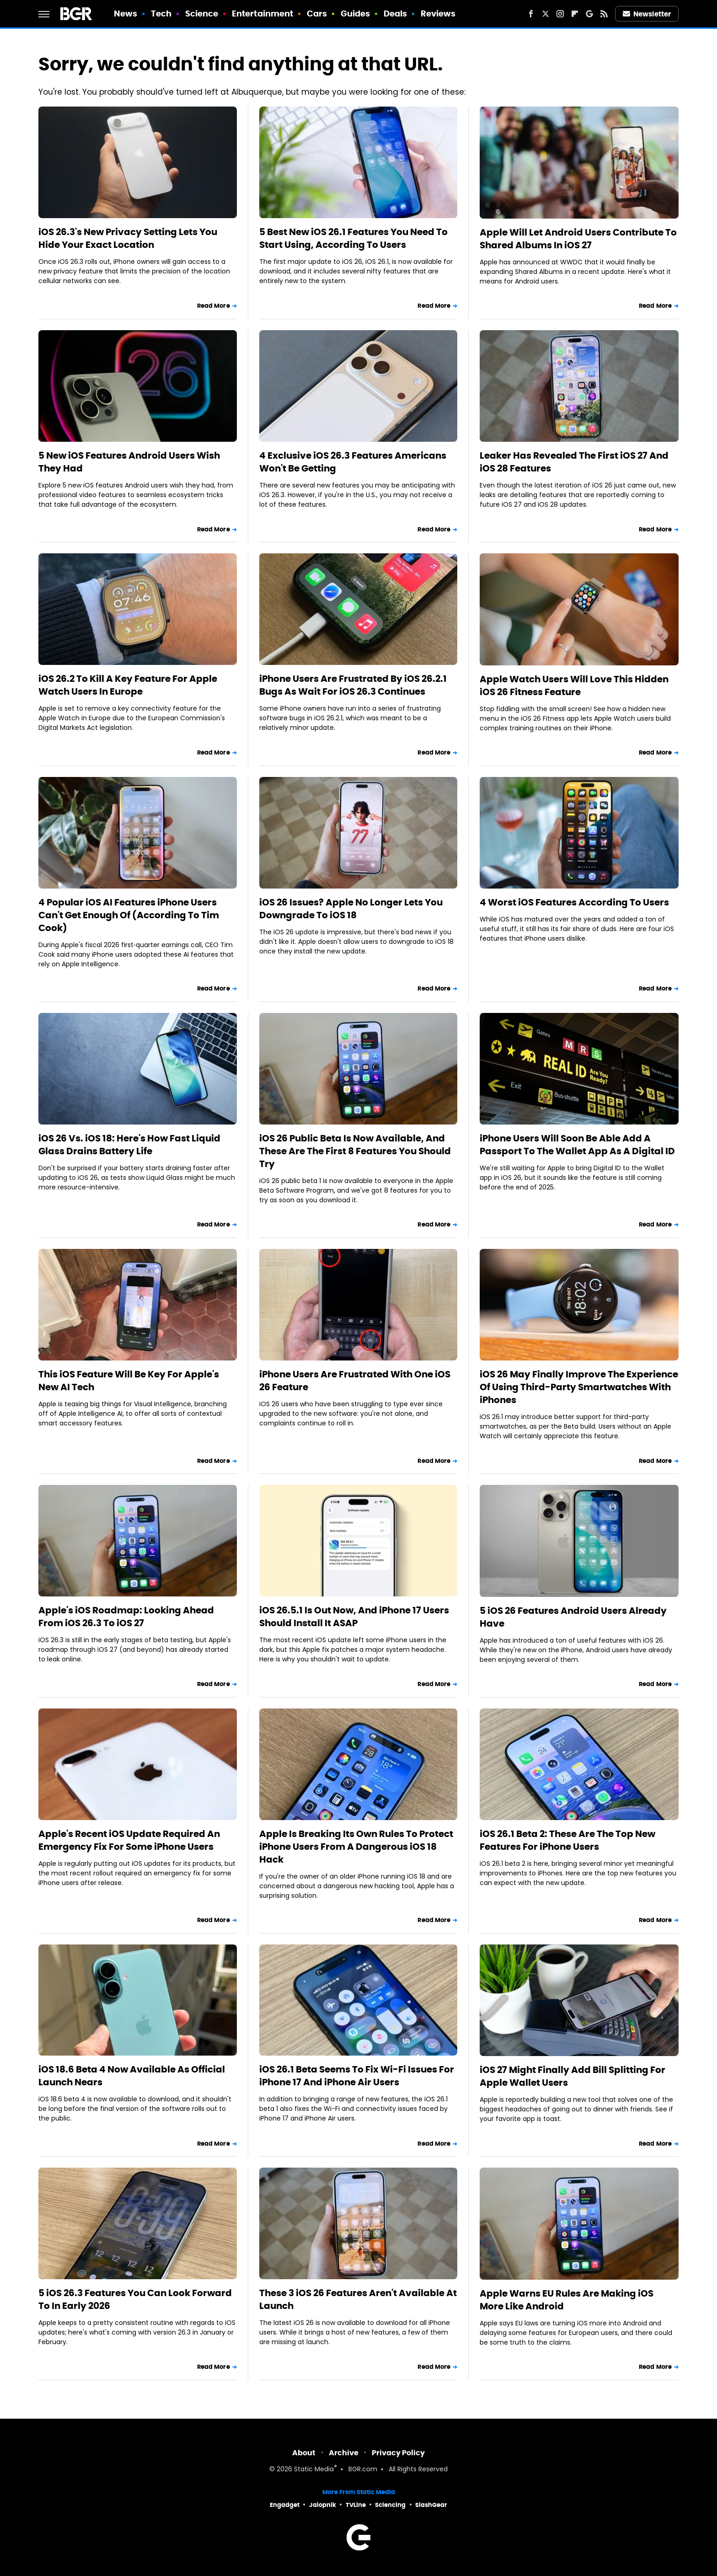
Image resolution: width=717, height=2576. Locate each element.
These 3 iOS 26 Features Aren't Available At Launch (358, 2299)
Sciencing (390, 2505)
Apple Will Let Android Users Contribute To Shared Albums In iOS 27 (578, 238)
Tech (161, 13)
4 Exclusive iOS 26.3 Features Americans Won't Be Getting (352, 462)
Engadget (285, 2505)
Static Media (314, 2469)
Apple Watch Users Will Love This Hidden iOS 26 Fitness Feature (574, 685)
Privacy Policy (398, 2453)
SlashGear (431, 2505)
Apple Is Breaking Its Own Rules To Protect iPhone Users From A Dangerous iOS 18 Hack (356, 1846)
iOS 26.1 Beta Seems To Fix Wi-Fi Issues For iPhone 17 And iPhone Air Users (356, 2075)
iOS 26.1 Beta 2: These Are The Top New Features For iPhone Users (567, 1840)
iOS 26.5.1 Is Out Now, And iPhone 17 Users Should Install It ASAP (354, 1616)
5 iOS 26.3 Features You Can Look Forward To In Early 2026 (135, 2299)
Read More (213, 306)
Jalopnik (322, 2505)
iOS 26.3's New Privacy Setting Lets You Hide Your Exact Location (127, 238)
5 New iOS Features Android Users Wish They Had (129, 462)
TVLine (356, 2505)
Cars (317, 13)
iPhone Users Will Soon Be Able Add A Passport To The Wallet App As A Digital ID (577, 1144)
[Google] (589, 13)
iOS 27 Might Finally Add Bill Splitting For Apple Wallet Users (572, 2076)
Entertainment (262, 13)
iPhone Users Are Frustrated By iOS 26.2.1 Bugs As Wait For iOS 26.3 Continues (353, 685)
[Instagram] (560, 13)
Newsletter (647, 14)
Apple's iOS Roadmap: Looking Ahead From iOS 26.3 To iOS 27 (126, 1616)
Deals (395, 13)
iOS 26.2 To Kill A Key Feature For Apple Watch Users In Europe (127, 685)
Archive (343, 2453)
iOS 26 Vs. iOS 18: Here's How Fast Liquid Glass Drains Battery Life (129, 1144)
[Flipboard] (574, 13)
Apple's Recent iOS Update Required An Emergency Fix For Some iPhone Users (129, 1840)
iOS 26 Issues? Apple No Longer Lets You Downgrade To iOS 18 (351, 908)
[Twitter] (545, 13)
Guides (355, 13)
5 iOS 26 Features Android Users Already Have (573, 1617)
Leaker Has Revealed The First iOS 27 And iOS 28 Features (574, 462)
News (125, 13)
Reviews (438, 13)
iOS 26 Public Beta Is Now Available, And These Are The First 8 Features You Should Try (355, 1151)
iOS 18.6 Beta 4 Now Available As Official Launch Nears (131, 2075)
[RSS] (604, 13)
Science (202, 13)
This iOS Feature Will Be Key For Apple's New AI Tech (128, 1380)
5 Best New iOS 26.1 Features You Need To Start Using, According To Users (353, 238)
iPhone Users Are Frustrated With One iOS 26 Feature (354, 1380)
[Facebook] (531, 13)
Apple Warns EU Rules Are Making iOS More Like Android (566, 2299)
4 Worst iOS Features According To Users (574, 902)
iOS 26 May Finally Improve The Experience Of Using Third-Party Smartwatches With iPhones (579, 1387)
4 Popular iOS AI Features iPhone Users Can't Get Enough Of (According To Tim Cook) (128, 915)
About (304, 2453)
